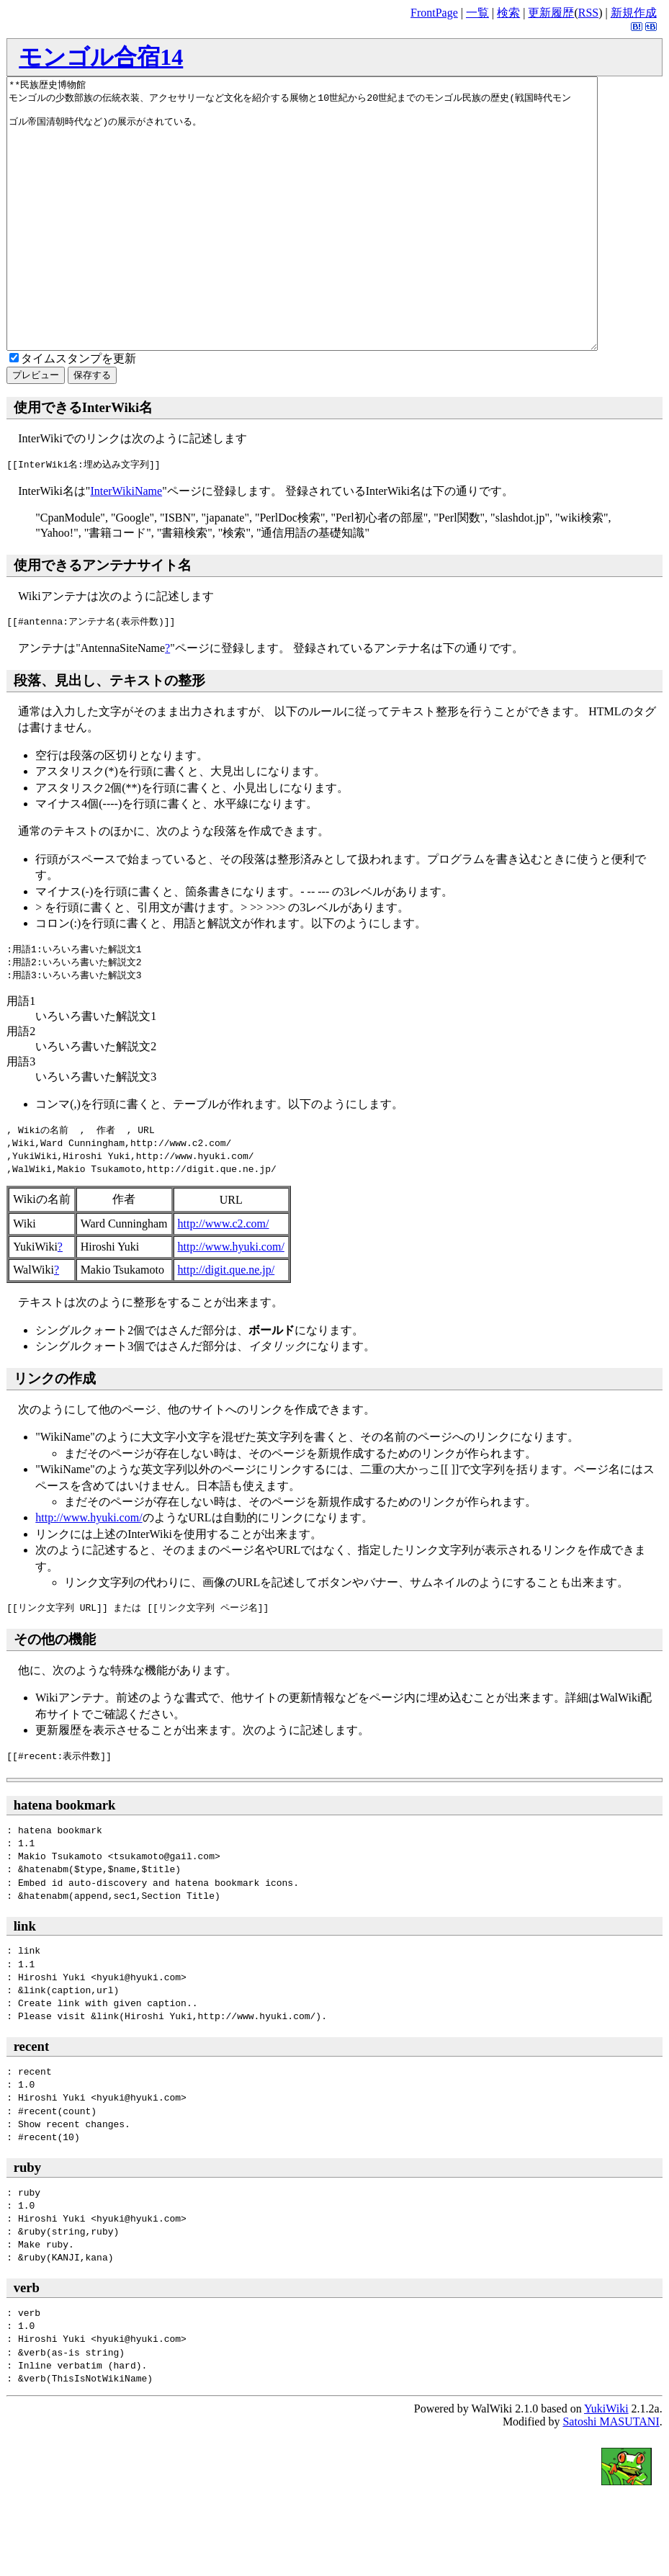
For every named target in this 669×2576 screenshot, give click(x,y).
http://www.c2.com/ (223, 1277)
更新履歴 (551, 12)
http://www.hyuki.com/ (231, 1300)
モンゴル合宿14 (101, 57)
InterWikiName (126, 545)
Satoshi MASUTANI (610, 2475)
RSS (588, 12)
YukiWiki (606, 2462)
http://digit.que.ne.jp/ (226, 1324)
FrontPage (434, 12)
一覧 (477, 12)
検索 (508, 12)
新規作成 (634, 12)
